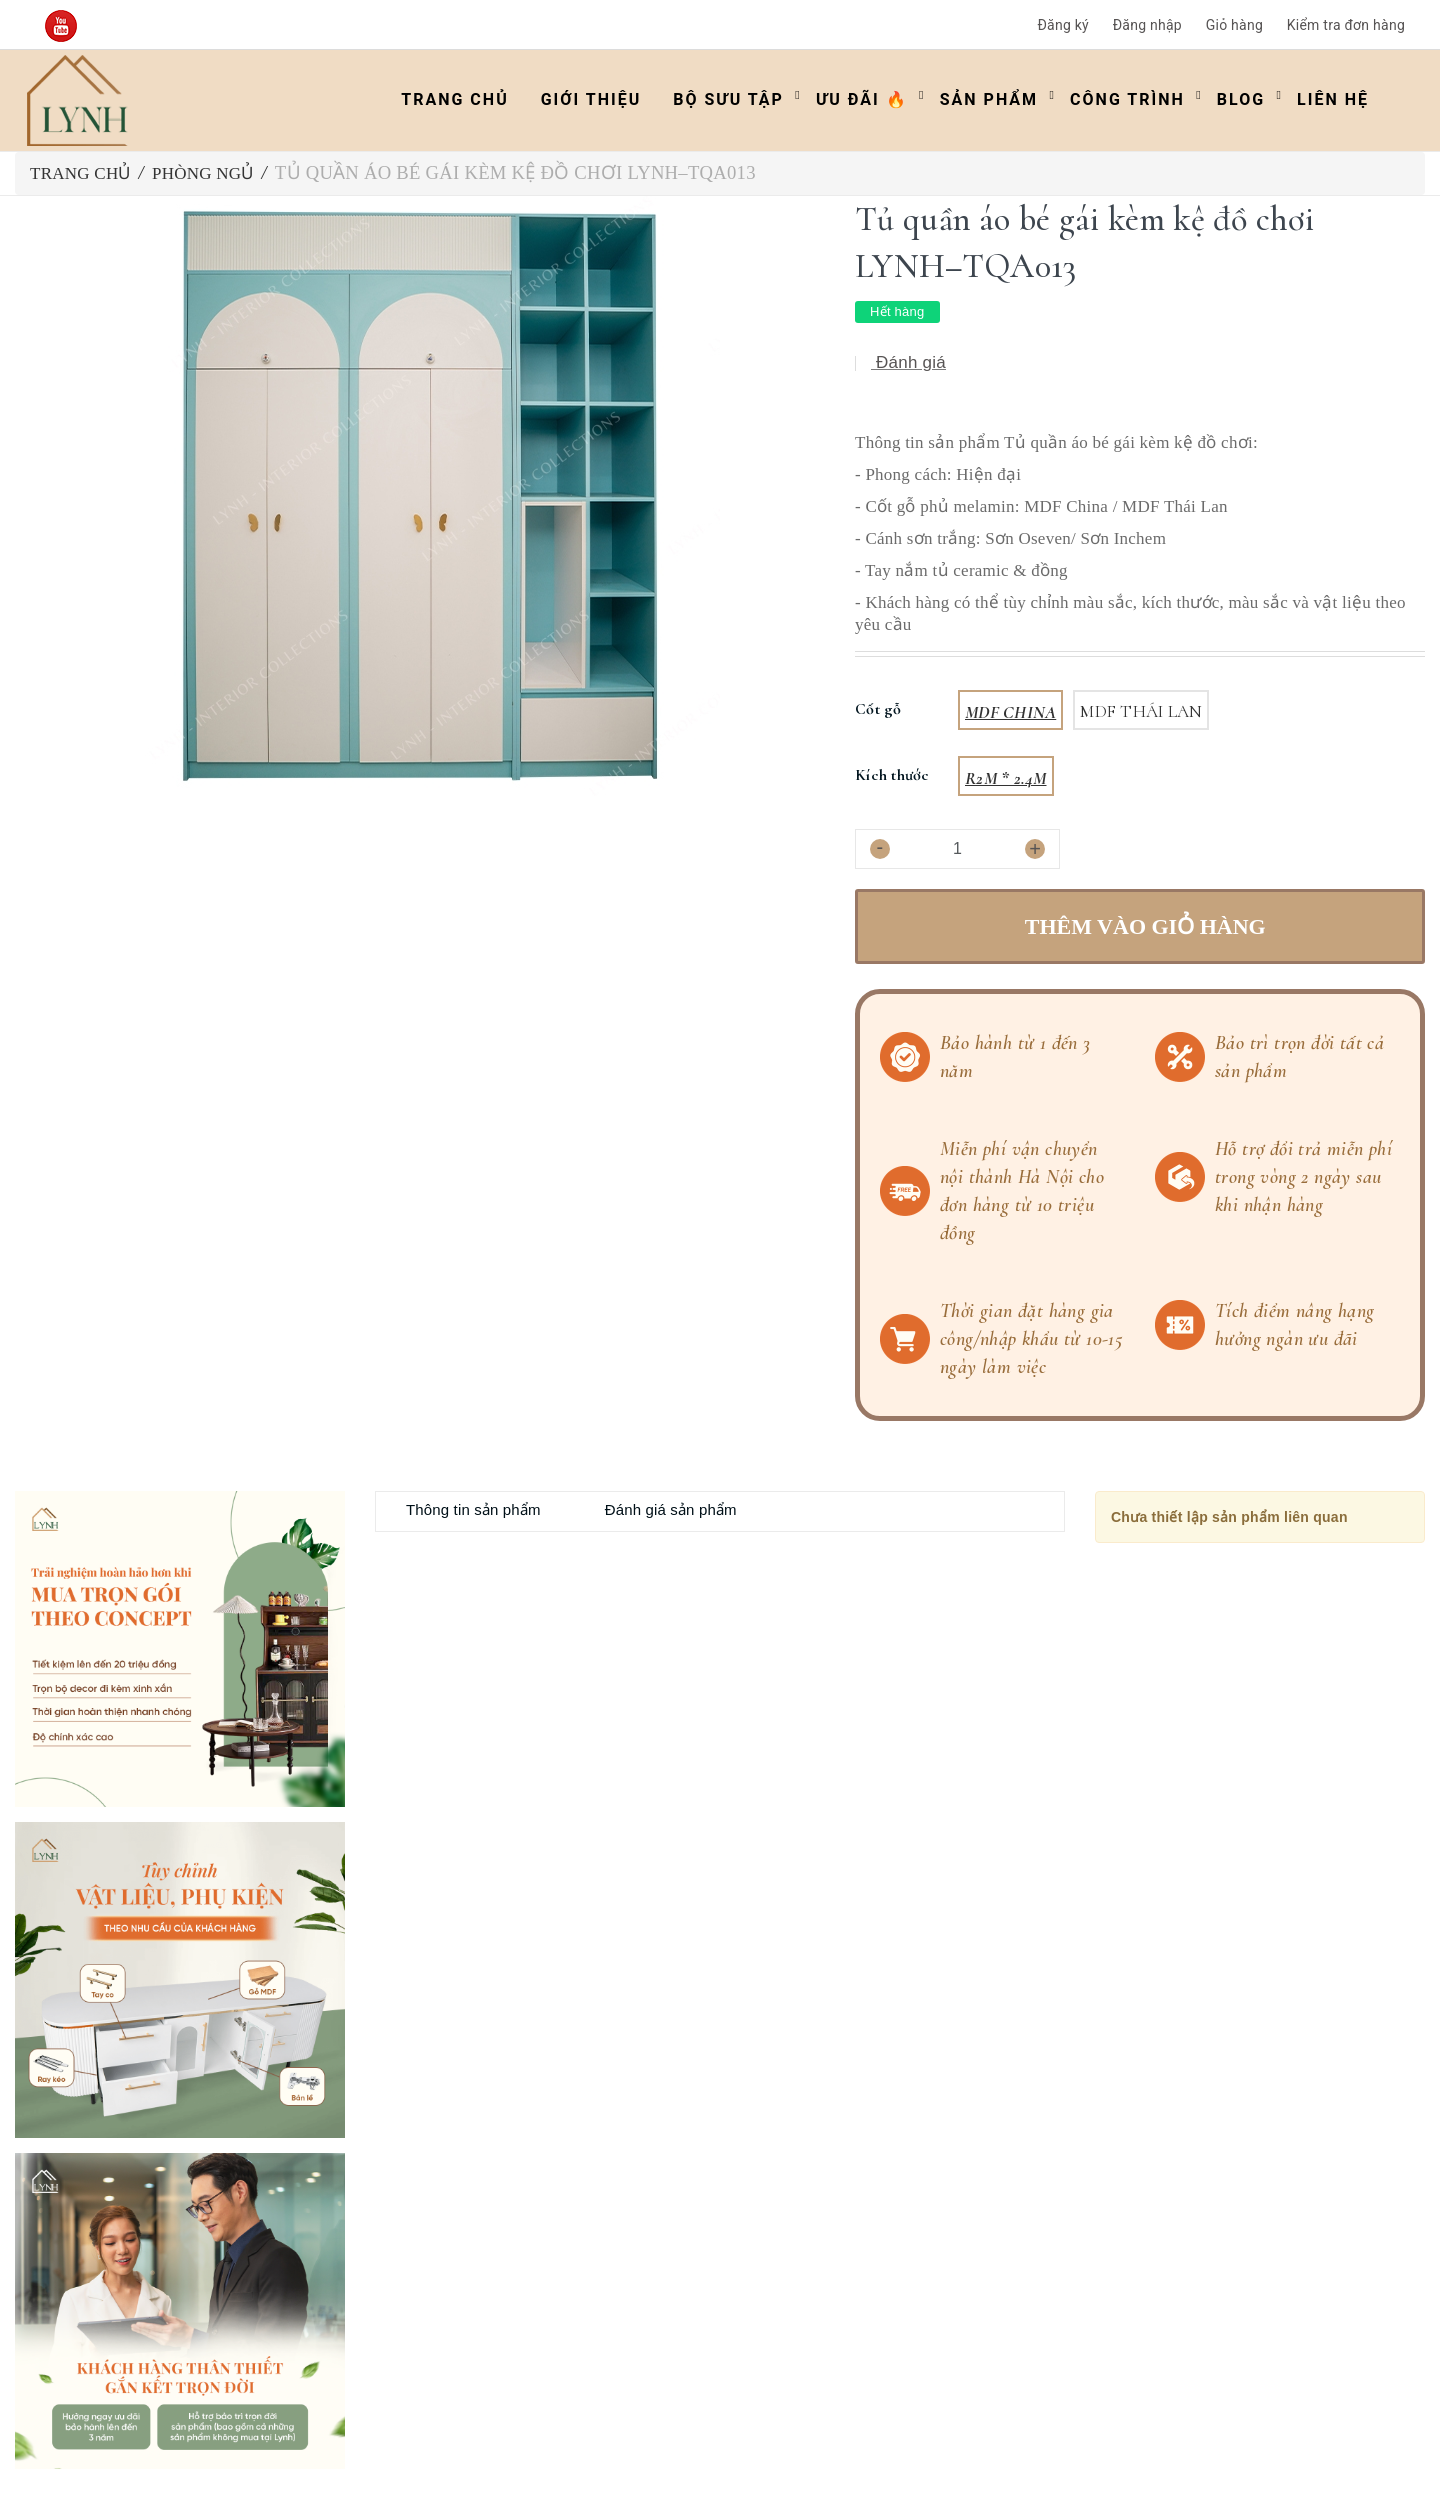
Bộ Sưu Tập (728, 99)
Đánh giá (908, 362)
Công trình (1127, 99)
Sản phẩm (989, 99)
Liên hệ (1333, 99)
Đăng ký (1063, 25)
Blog (1241, 99)
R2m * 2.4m (1006, 778)
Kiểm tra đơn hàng (1346, 25)
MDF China (1010, 712)
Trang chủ (454, 99)
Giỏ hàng (1234, 25)
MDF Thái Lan (1141, 711)
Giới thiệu (591, 99)
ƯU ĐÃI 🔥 (862, 99)
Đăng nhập (1147, 25)
